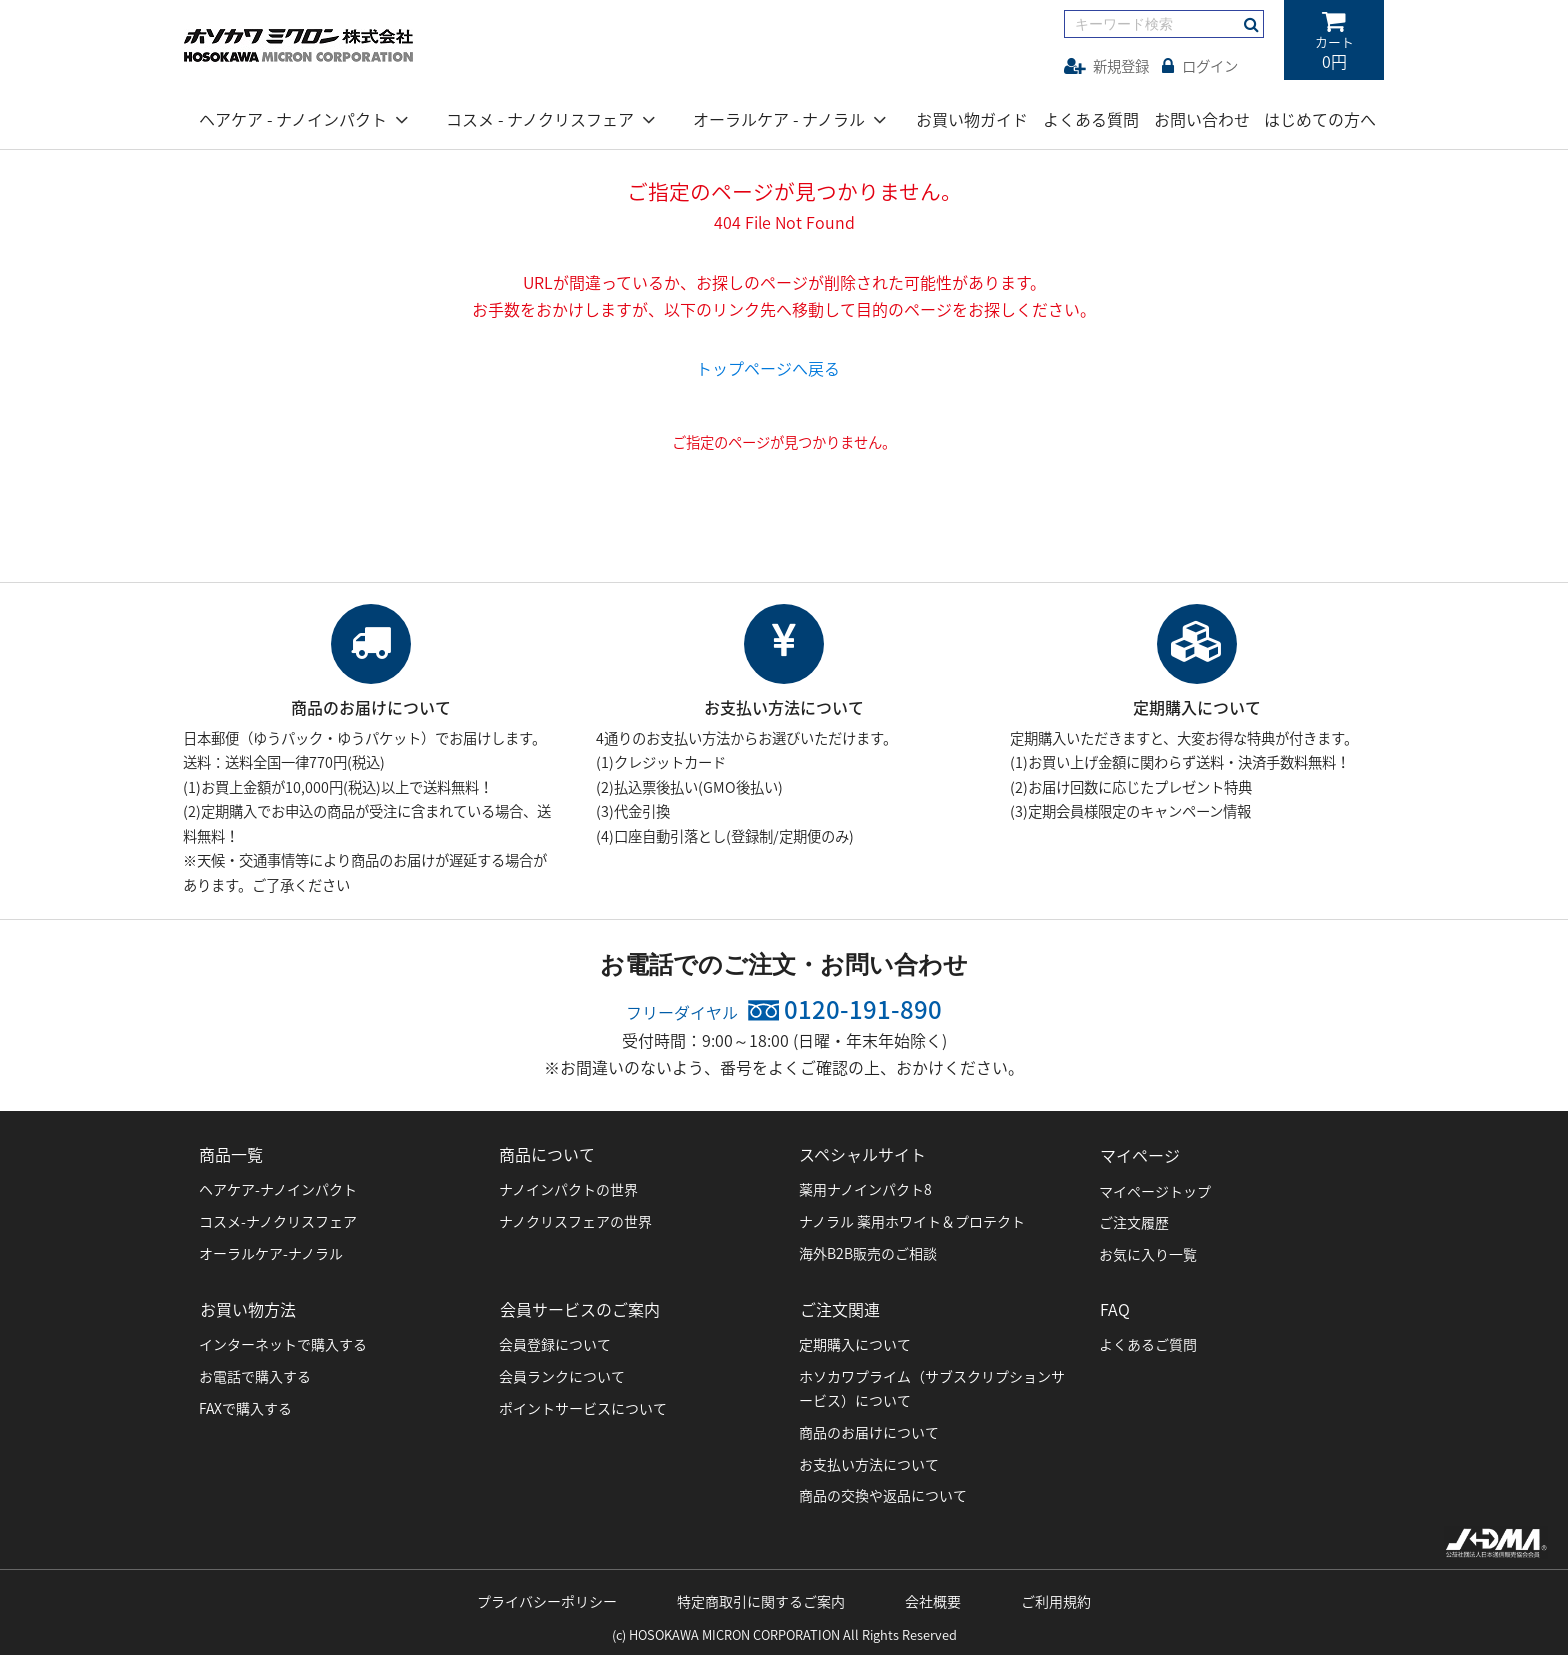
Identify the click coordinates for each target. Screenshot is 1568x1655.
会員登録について (555, 1339)
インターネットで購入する (283, 1339)
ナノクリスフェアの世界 (575, 1218)
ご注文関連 (839, 1304)
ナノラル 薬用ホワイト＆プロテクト (912, 1218)
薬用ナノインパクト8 (865, 1186)
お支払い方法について (869, 1458)
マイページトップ (1155, 1186)
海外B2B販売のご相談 (868, 1250)
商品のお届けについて (869, 1426)
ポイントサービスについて (583, 1403)
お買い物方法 (247, 1304)
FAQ (1114, 1304)
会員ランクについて (562, 1371)
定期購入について (855, 1339)
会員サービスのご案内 (579, 1304)
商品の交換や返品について (883, 1490)
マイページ (1139, 1151)
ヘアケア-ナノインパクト (278, 1186)
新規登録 (1106, 66)
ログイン (1200, 66)
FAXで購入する (245, 1403)
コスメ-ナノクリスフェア (278, 1218)
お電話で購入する (255, 1371)
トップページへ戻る (768, 368)
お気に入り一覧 (1148, 1250)
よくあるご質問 (1148, 1339)
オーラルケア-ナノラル (271, 1250)
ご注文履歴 (1134, 1218)
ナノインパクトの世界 (568, 1186)
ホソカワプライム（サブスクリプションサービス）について (932, 1383)
